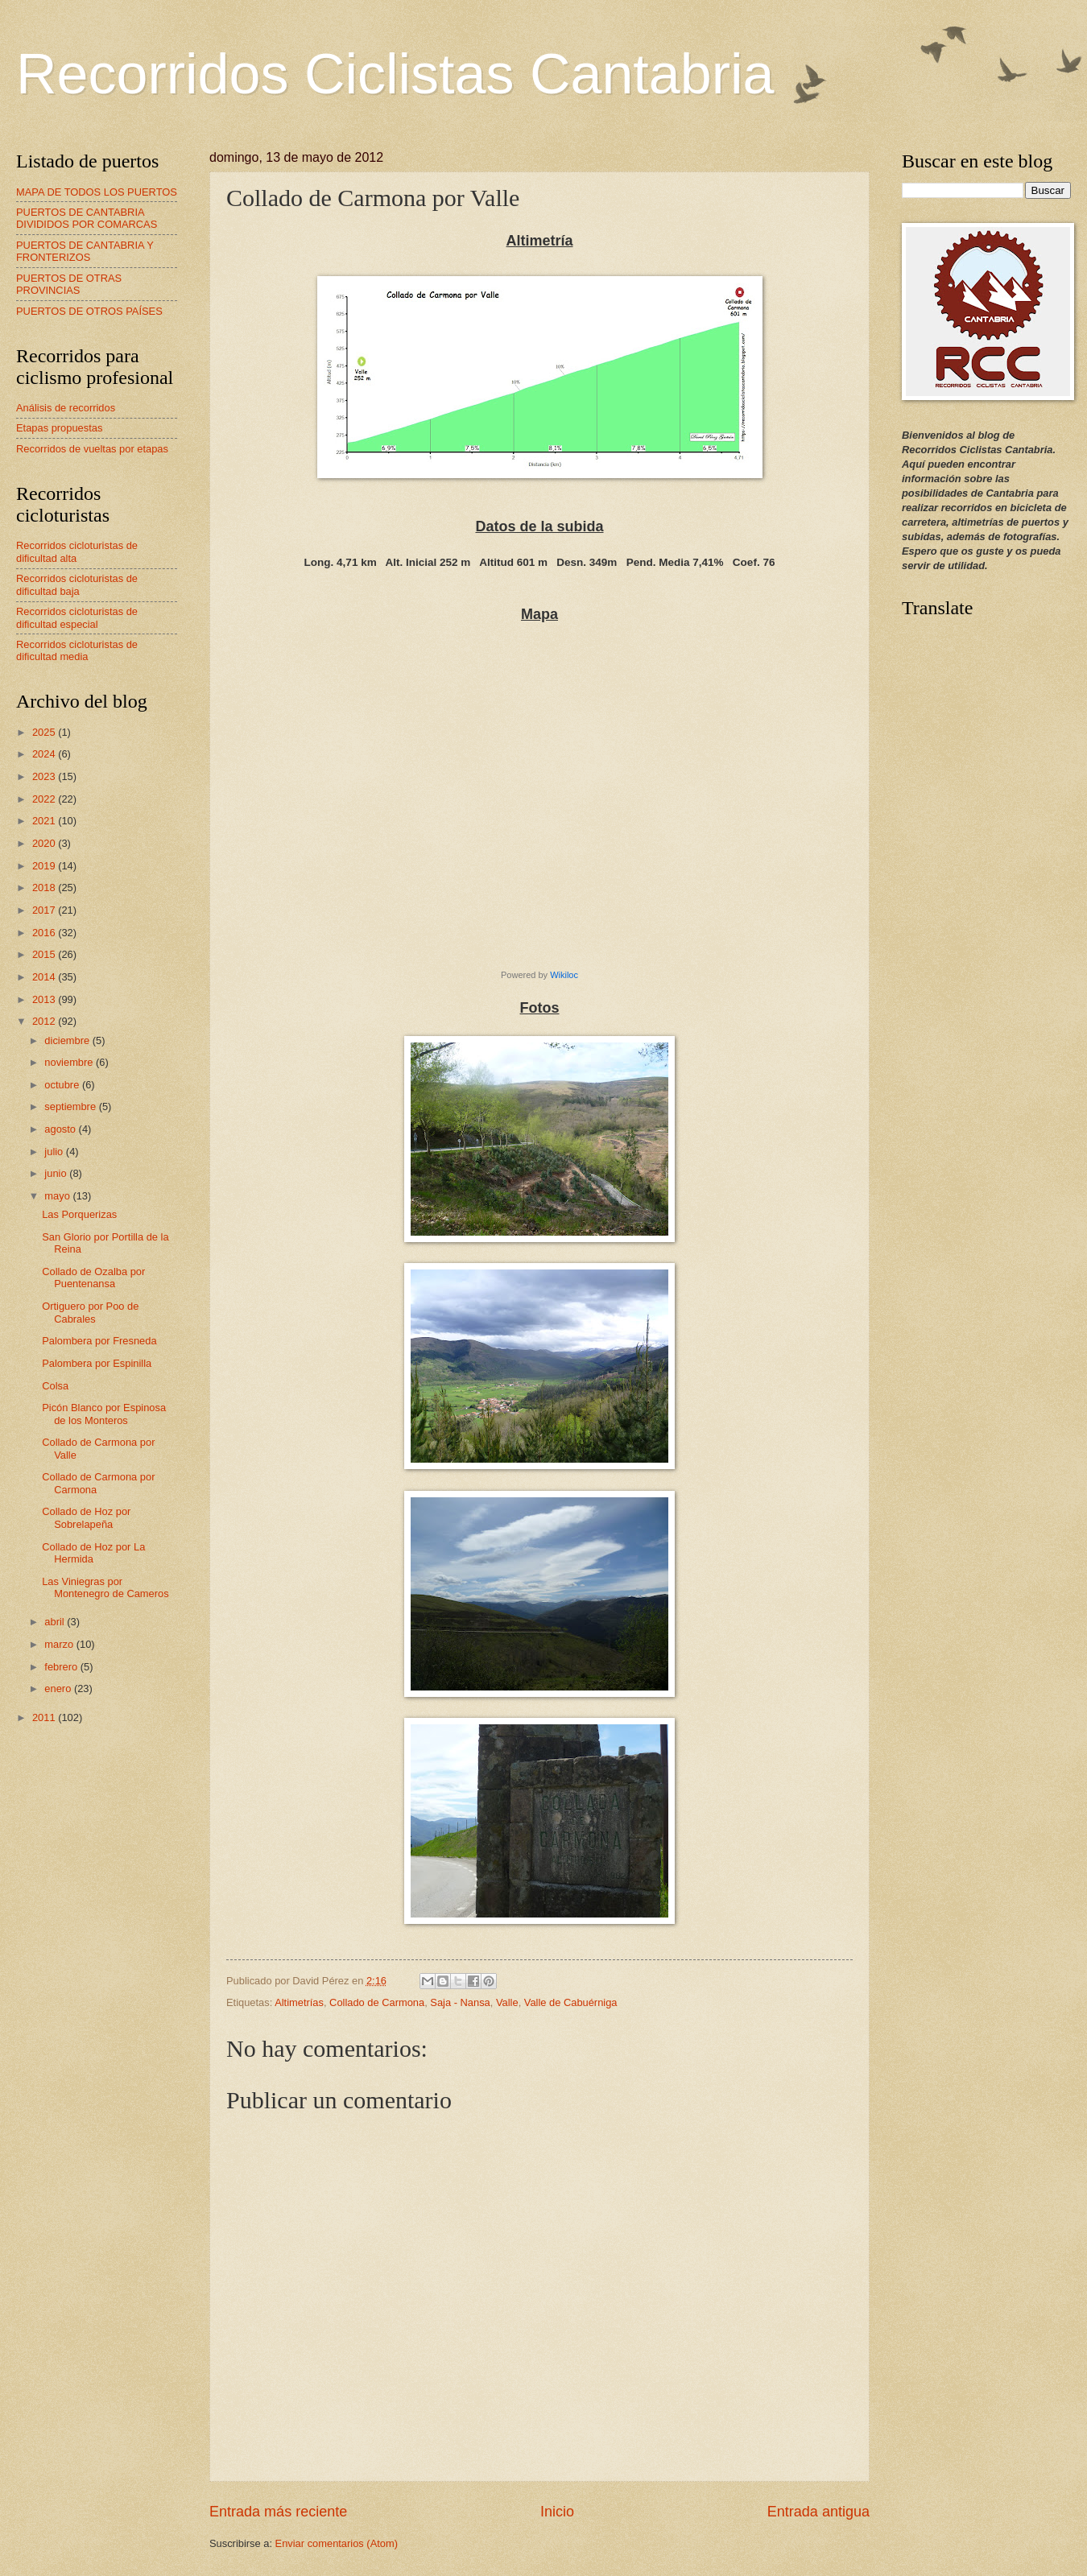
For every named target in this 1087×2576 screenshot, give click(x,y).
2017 (45, 910)
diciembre (68, 1040)
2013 (45, 999)
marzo (60, 1644)
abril (55, 1622)
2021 (45, 821)
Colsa (55, 1386)
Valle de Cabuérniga (571, 2002)
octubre (63, 1085)
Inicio (557, 2512)
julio (54, 1152)
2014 (45, 977)
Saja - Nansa (460, 2002)
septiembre (71, 1106)
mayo (58, 1196)
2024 (45, 754)
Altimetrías (299, 2002)
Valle (507, 2002)
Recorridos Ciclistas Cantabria (395, 74)
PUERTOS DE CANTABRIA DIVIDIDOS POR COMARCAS (86, 218)
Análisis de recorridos (65, 408)
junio (56, 1173)
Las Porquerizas (79, 1214)
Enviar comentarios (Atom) (336, 2543)
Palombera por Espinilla (96, 1363)
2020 (45, 843)
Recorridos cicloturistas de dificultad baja (77, 584)
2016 (45, 933)
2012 (45, 1021)
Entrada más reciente (278, 2512)
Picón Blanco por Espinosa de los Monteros (104, 1414)
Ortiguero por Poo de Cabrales (90, 1312)
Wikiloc (564, 975)
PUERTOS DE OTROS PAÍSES (89, 311)
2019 (45, 866)
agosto (61, 1129)
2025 (45, 732)
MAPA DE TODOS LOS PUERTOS (96, 192)
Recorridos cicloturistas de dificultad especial (77, 617)
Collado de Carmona (376, 2002)
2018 (45, 887)
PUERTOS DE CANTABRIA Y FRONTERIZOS (85, 251)
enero (59, 1688)
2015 (45, 954)
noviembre (70, 1062)
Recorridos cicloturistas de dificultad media (77, 650)
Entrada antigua (818, 2512)
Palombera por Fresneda (99, 1341)
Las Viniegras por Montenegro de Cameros (105, 1587)
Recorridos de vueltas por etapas (92, 449)
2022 (45, 799)
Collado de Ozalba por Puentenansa (93, 1277)
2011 (45, 1717)
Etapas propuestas (59, 428)
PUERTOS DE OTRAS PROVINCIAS (69, 284)
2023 (45, 776)
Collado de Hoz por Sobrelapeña (86, 1517)
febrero (62, 1667)
